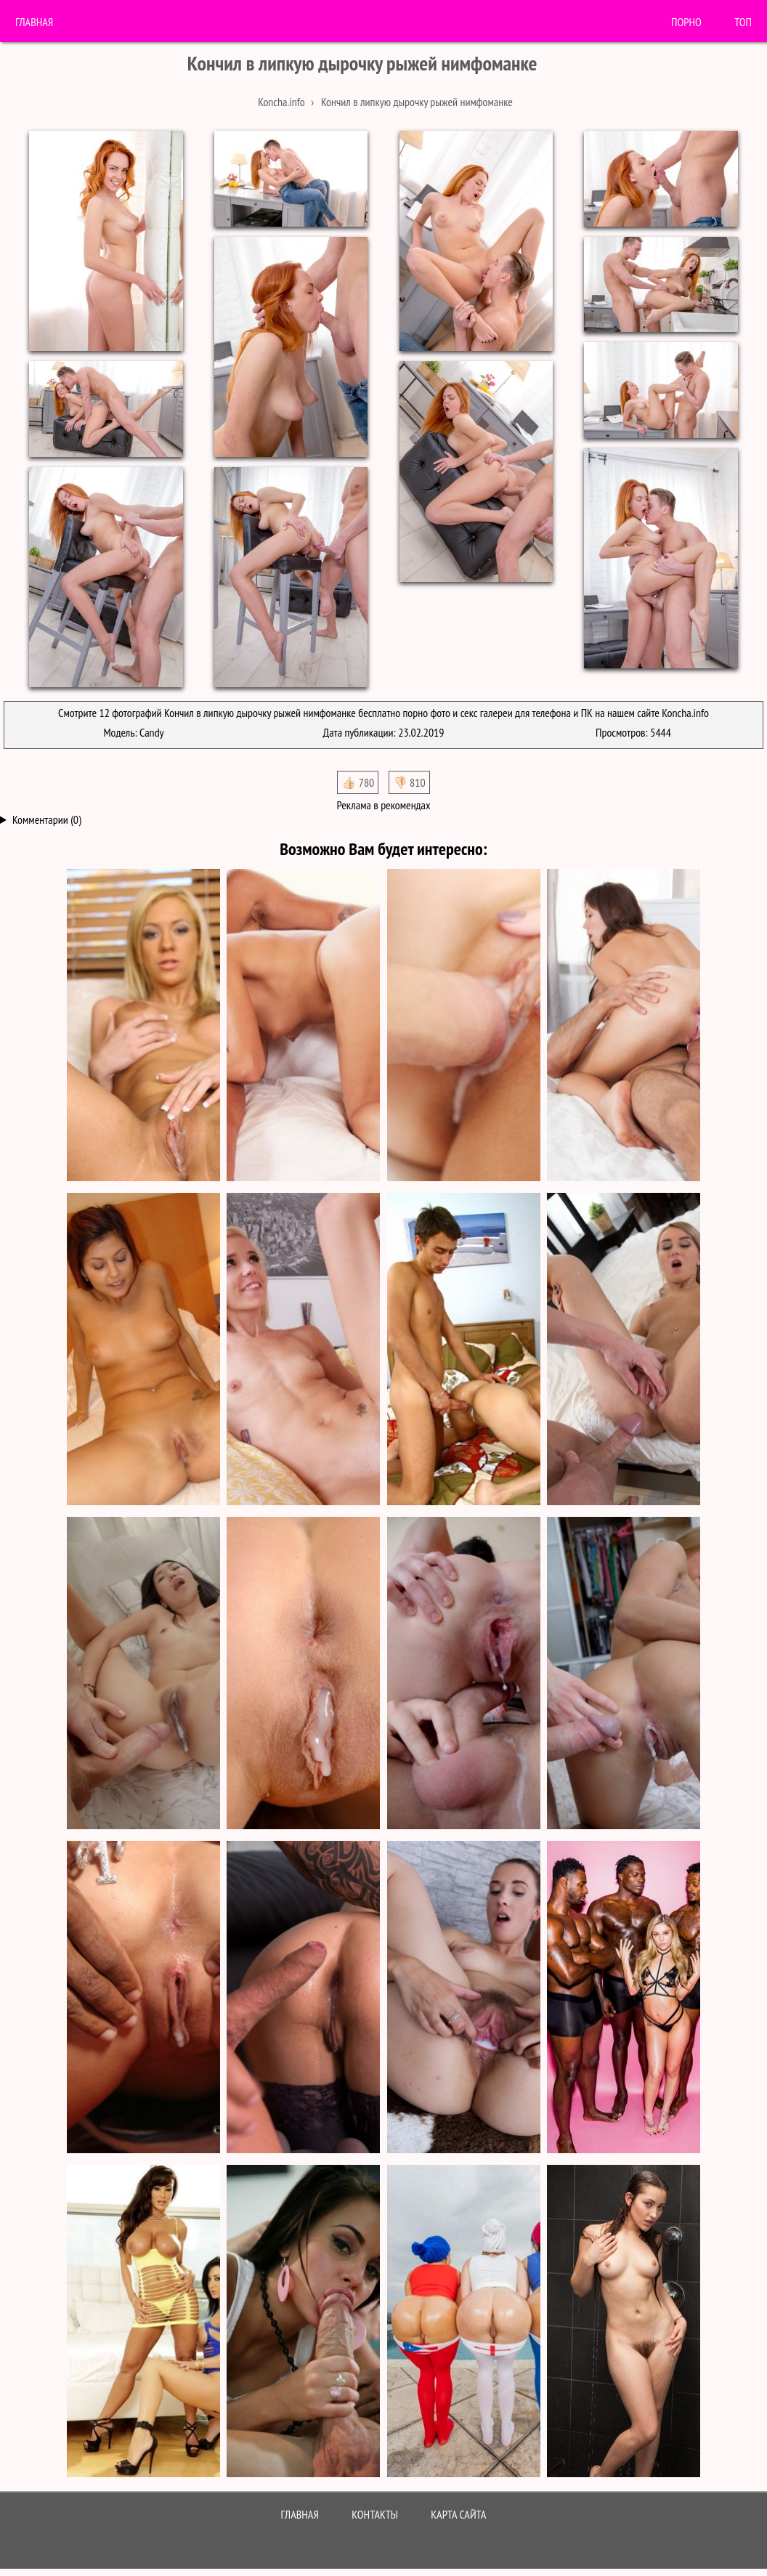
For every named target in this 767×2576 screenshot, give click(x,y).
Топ (743, 22)
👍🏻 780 (357, 782)
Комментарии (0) (46, 819)
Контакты (375, 2514)
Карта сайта (458, 2514)
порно (686, 22)
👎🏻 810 (409, 782)
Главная (34, 22)
